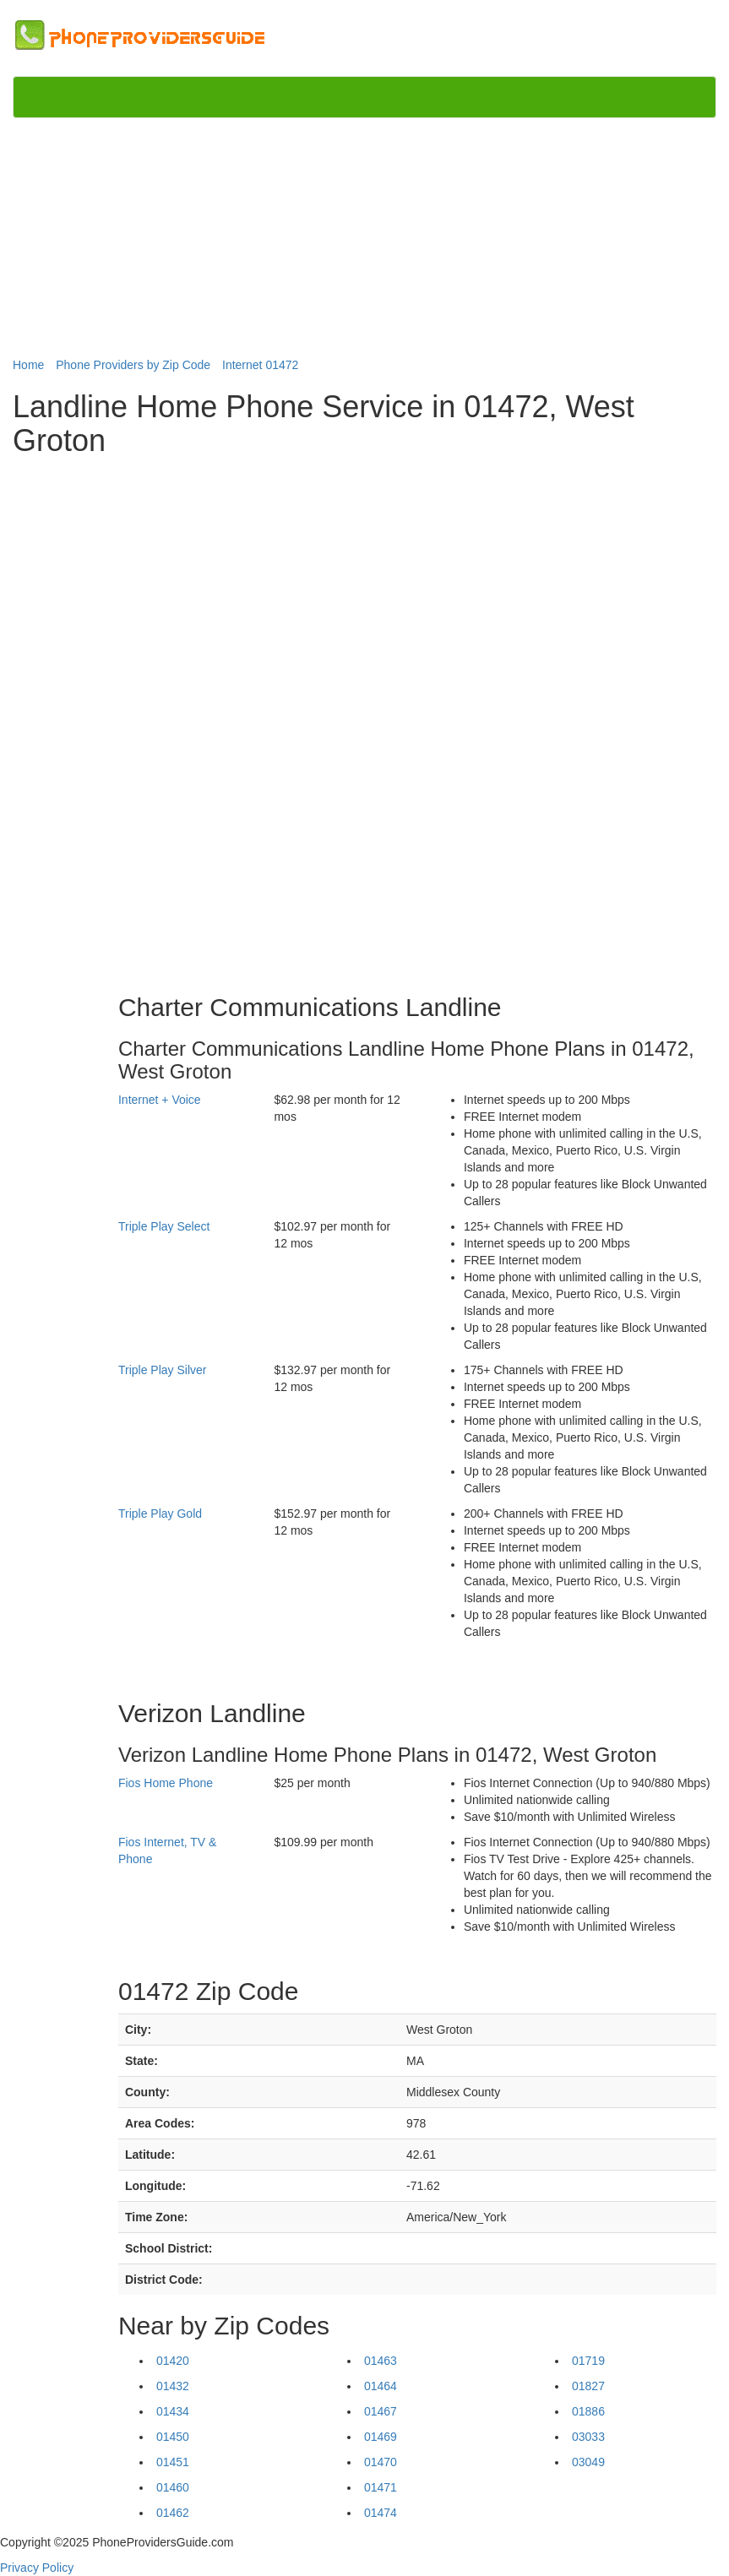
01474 (380, 2512)
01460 (172, 2487)
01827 (588, 2386)
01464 (380, 2386)
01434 (172, 2411)
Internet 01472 (260, 365)
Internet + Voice (159, 1099)
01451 (172, 2462)
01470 (380, 2462)
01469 (380, 2436)
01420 (172, 2360)
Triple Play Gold (160, 1513)
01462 (172, 2512)
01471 (380, 2487)
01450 (172, 2436)
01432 (172, 2386)
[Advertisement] (364, 238)
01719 (588, 2360)
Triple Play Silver (162, 1370)
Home (28, 365)
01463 (380, 2360)
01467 (380, 2411)
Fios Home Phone (165, 1783)
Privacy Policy (36, 2567)
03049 (588, 2462)
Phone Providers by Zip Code (133, 365)
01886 (588, 2411)
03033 (588, 2436)
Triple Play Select (163, 1226)
